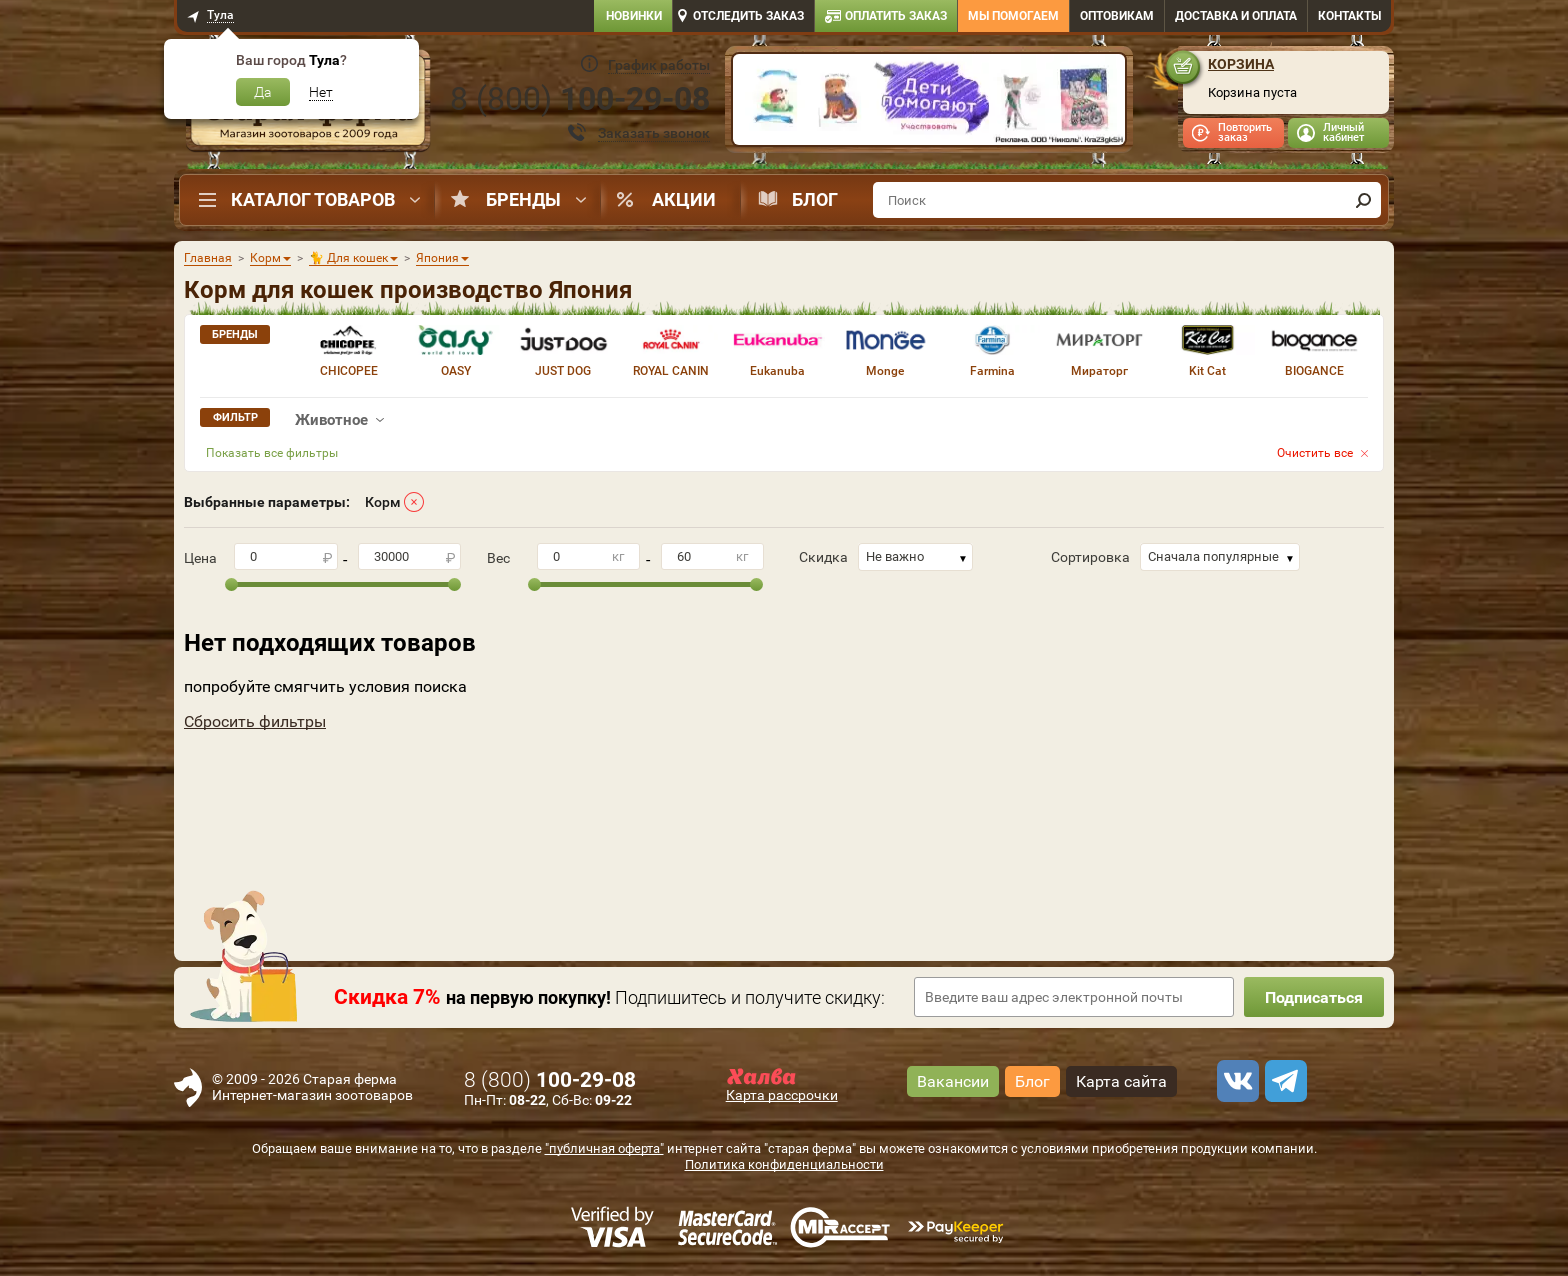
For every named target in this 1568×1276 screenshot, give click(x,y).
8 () (580, 99)
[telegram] (1283, 1081)
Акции (684, 199)
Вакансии (953, 1081)
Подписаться (1314, 997)
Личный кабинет (1343, 132)
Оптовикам (1117, 16)
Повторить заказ (1245, 132)
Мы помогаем (1013, 16)
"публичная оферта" (604, 1148)
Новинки (634, 16)
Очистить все (1315, 453)
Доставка (1236, 16)
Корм (383, 502)
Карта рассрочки (782, 1095)
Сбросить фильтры (255, 721)
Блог (815, 199)
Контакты (1349, 16)
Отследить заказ (748, 16)
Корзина (1241, 64)
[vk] (1235, 1081)
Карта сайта (1121, 1081)
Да (263, 92)
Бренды (523, 199)
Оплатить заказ (896, 16)
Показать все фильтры (272, 453)
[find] (1363, 200)
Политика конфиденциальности (784, 1164)
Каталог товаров (313, 199)
